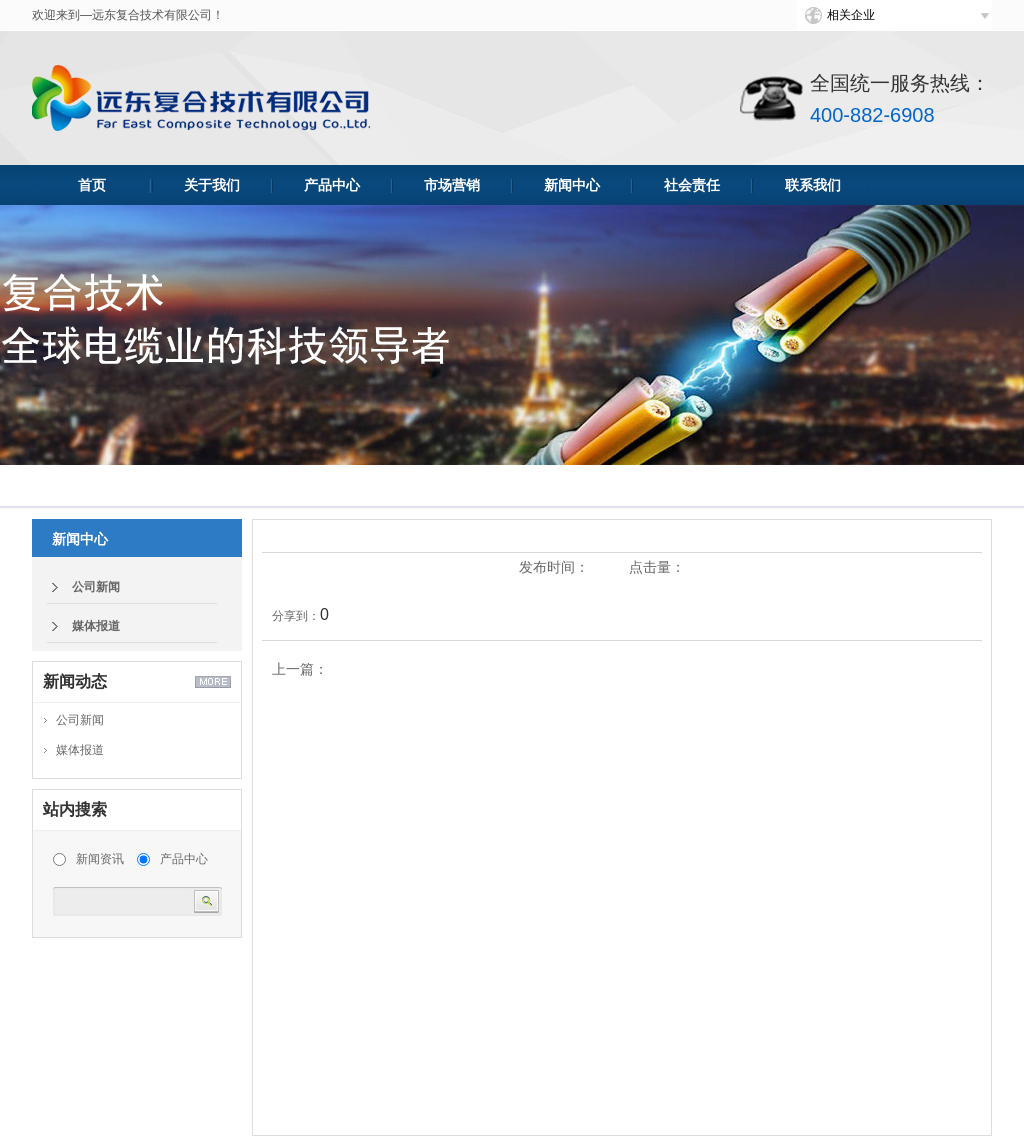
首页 (92, 185)
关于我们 (212, 185)
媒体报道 (96, 626)
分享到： (296, 616)
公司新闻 (96, 587)
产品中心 (332, 185)
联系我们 (813, 185)
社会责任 (692, 185)
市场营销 (452, 185)
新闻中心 (572, 185)
